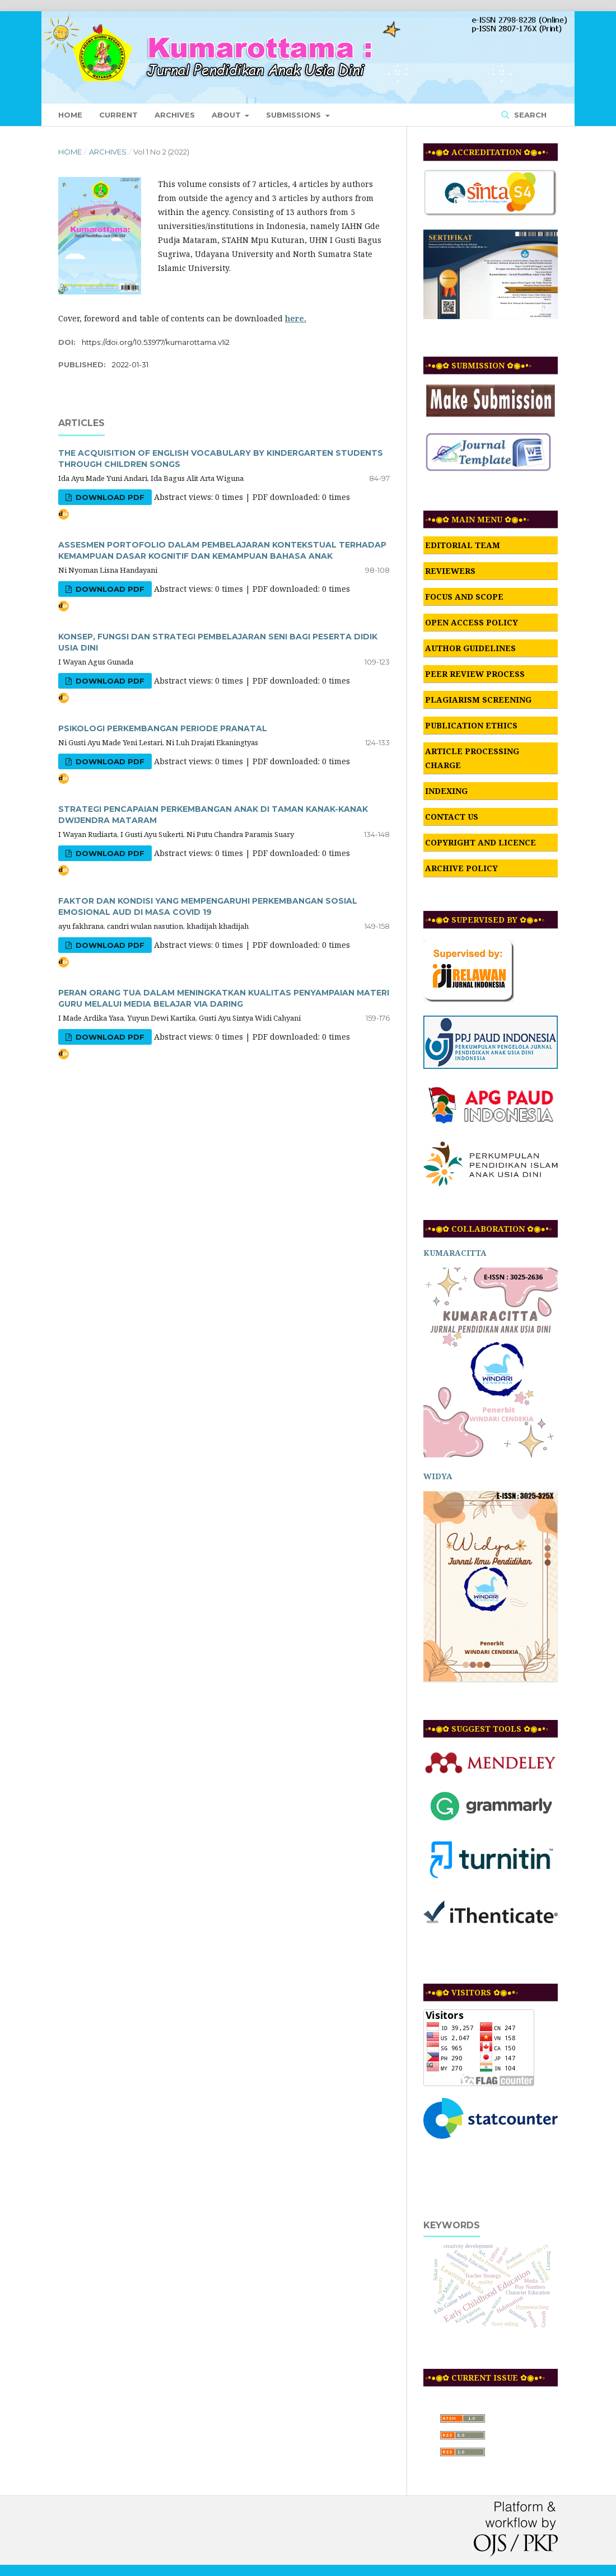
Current (118, 114)
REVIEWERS (450, 570)
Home (70, 114)
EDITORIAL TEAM (462, 545)
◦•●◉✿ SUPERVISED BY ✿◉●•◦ (484, 919)
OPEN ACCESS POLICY (471, 622)
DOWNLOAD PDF (108, 497)
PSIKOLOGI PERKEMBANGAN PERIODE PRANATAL (162, 728)
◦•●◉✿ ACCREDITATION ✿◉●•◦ (486, 152)
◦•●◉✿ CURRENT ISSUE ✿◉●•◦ (485, 2377)
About (227, 114)
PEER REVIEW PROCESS (475, 673)
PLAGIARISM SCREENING (478, 699)
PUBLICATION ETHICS (471, 725)
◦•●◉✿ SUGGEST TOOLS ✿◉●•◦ (486, 1728)
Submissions (294, 114)
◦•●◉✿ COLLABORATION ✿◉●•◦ (488, 1228)
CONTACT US (451, 816)
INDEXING (446, 791)
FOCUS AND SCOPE (464, 596)
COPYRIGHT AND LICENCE (480, 842)
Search (529, 114)
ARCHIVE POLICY (461, 868)
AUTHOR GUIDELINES (470, 648)
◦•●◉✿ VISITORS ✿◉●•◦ (471, 1992)
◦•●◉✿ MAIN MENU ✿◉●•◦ (477, 519)
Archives (175, 114)
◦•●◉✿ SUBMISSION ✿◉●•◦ (478, 365)
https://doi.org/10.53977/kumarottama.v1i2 (156, 342)
